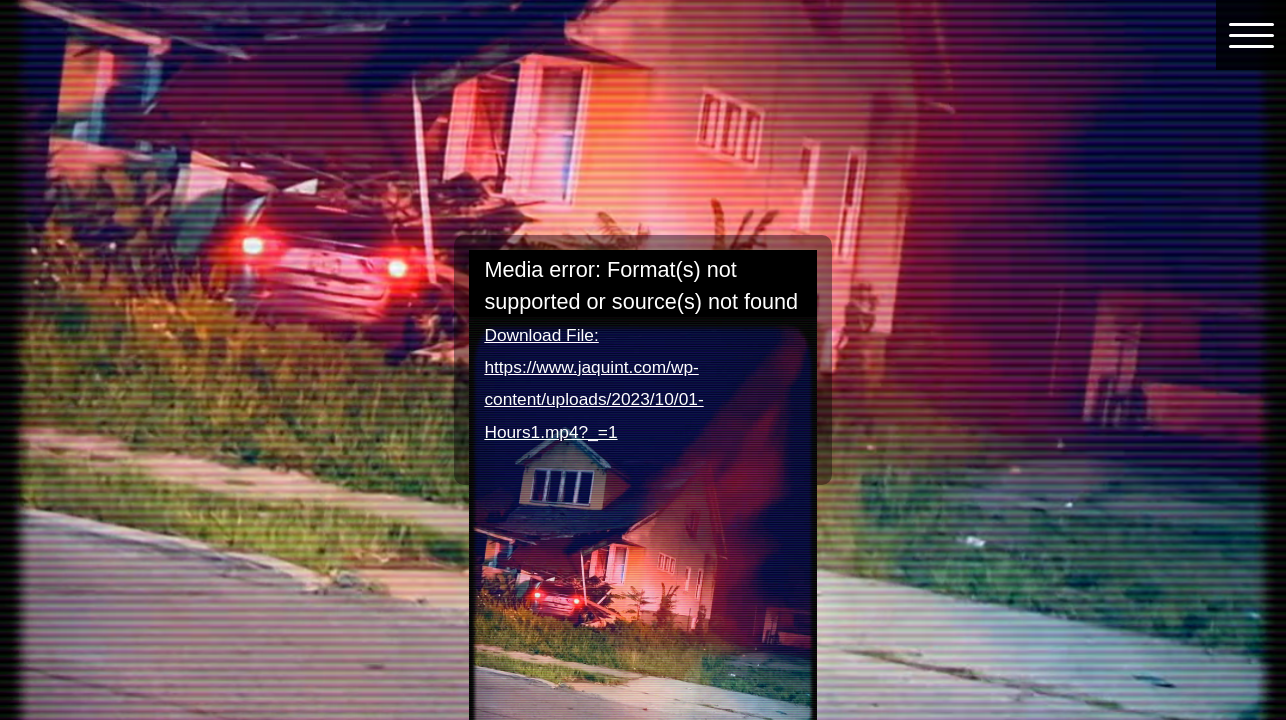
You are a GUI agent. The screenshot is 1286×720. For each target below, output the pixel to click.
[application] (642, 347)
